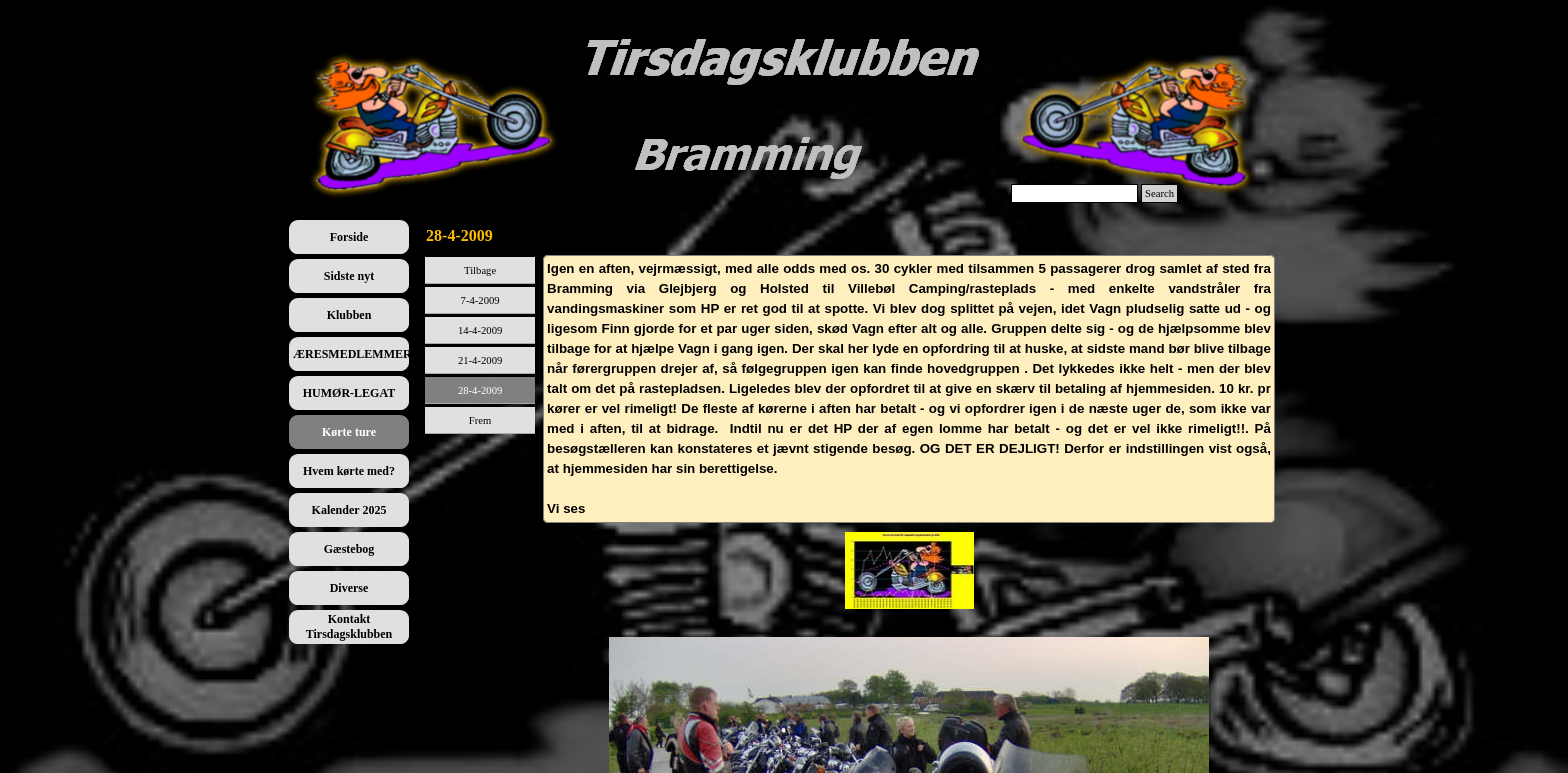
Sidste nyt (349, 276)
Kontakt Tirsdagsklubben (349, 626)
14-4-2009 (480, 330)
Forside (349, 237)
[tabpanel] (909, 389)
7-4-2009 (480, 300)
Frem (480, 420)
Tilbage (480, 270)
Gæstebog (349, 549)
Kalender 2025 (349, 510)
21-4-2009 (480, 360)
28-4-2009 (480, 390)
